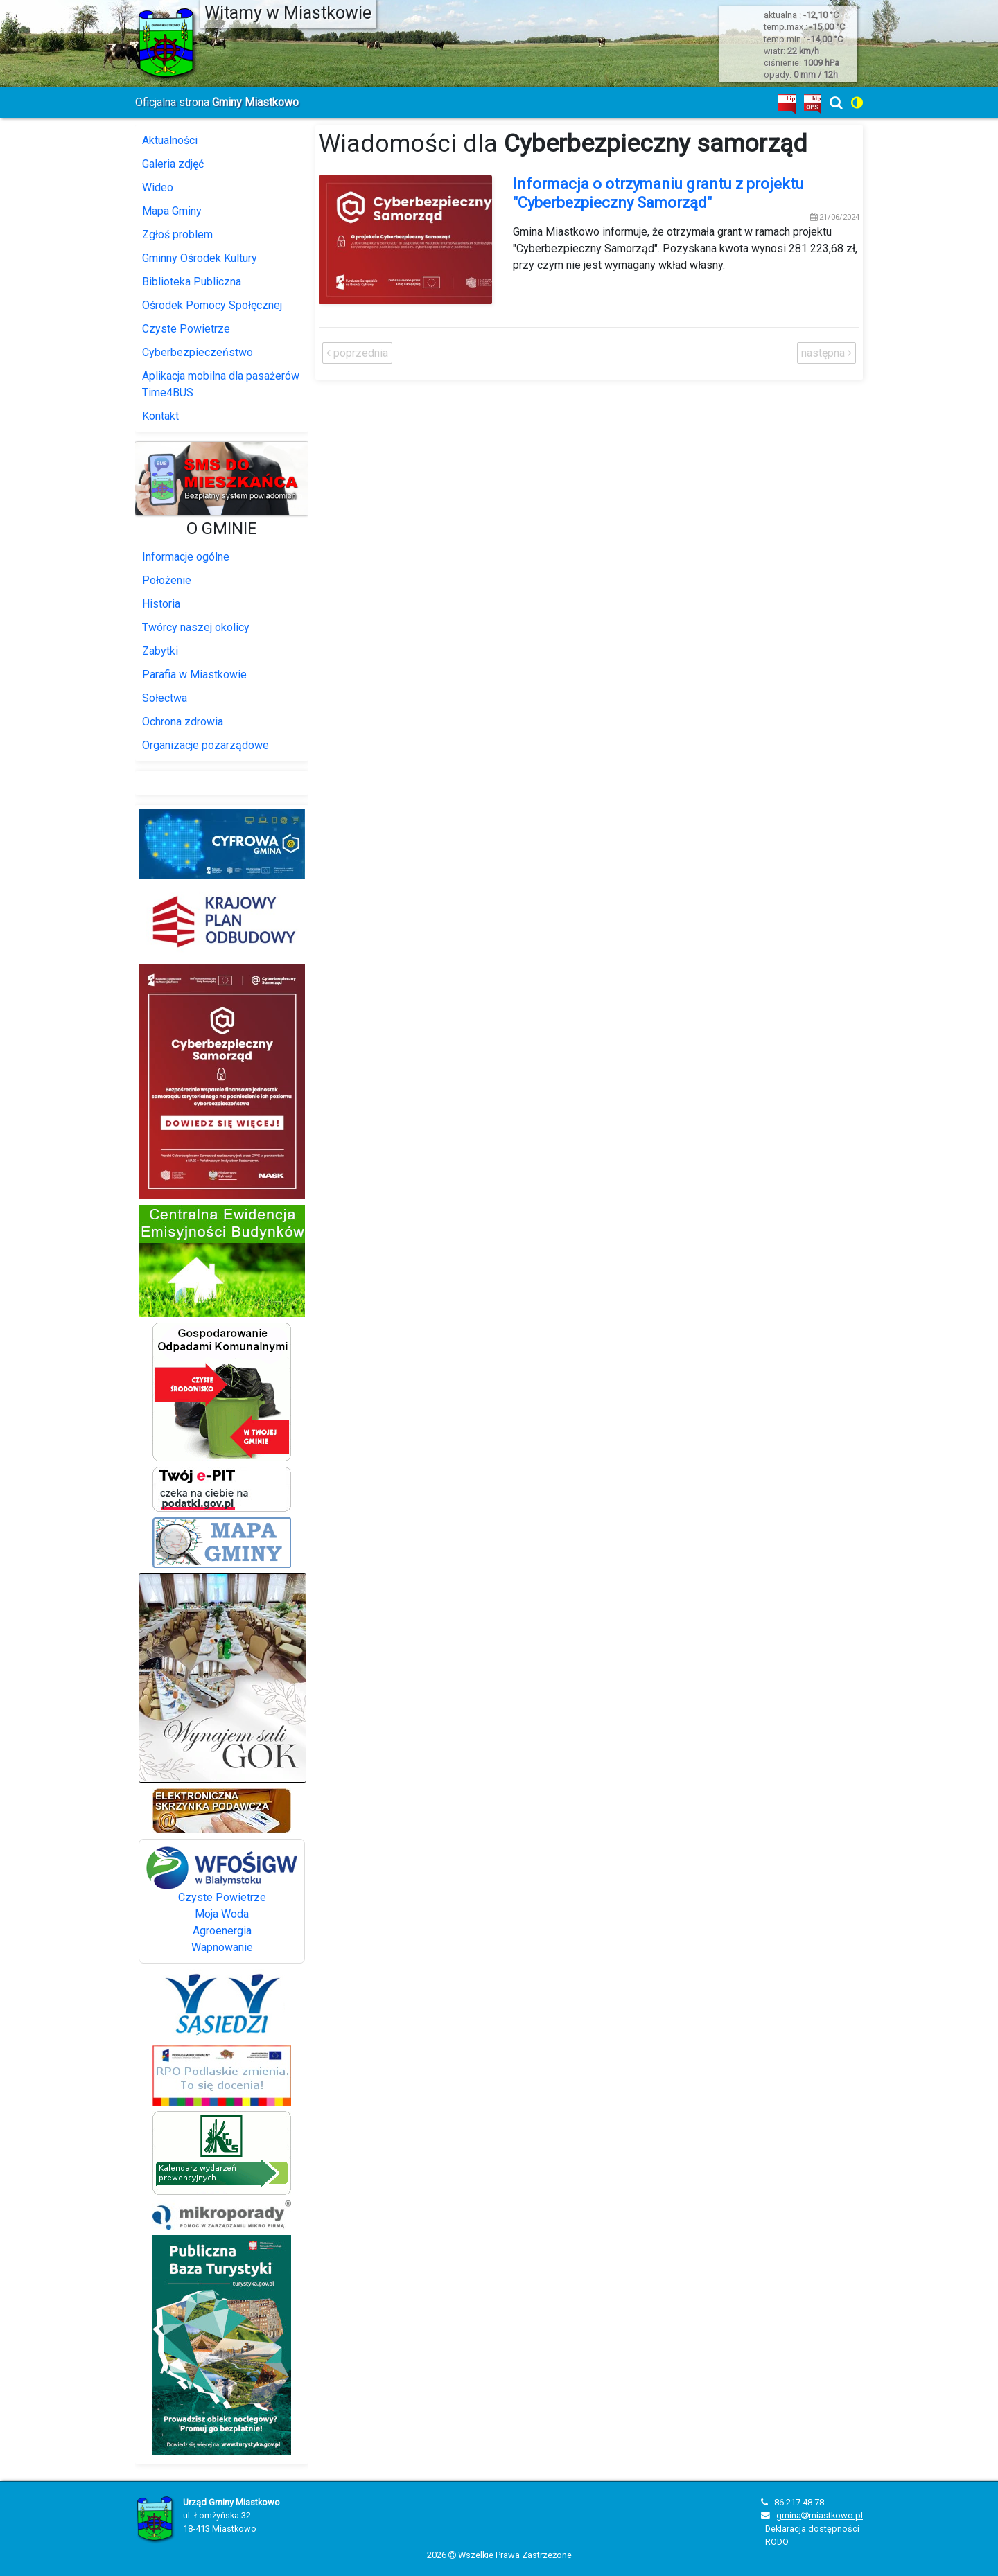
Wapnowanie (222, 1947)
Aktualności (170, 140)
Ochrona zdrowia (182, 721)
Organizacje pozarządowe (205, 745)
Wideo (157, 187)
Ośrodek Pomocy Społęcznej (212, 305)
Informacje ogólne (185, 556)
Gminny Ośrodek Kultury (199, 258)
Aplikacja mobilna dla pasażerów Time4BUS (220, 384)
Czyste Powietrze (186, 328)
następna (826, 353)
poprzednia (357, 353)
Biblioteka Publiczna (191, 281)
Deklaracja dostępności (812, 2528)
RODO (777, 2542)
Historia (161, 603)
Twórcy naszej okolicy (196, 627)
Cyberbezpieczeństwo (197, 352)
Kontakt (160, 416)
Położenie (166, 580)
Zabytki (160, 651)
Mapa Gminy (172, 211)
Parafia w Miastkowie (194, 674)
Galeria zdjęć (173, 163)
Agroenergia (222, 1930)
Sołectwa (164, 698)
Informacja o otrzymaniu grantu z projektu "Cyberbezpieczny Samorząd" (658, 193)
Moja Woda (222, 1914)
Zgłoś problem (177, 234)
